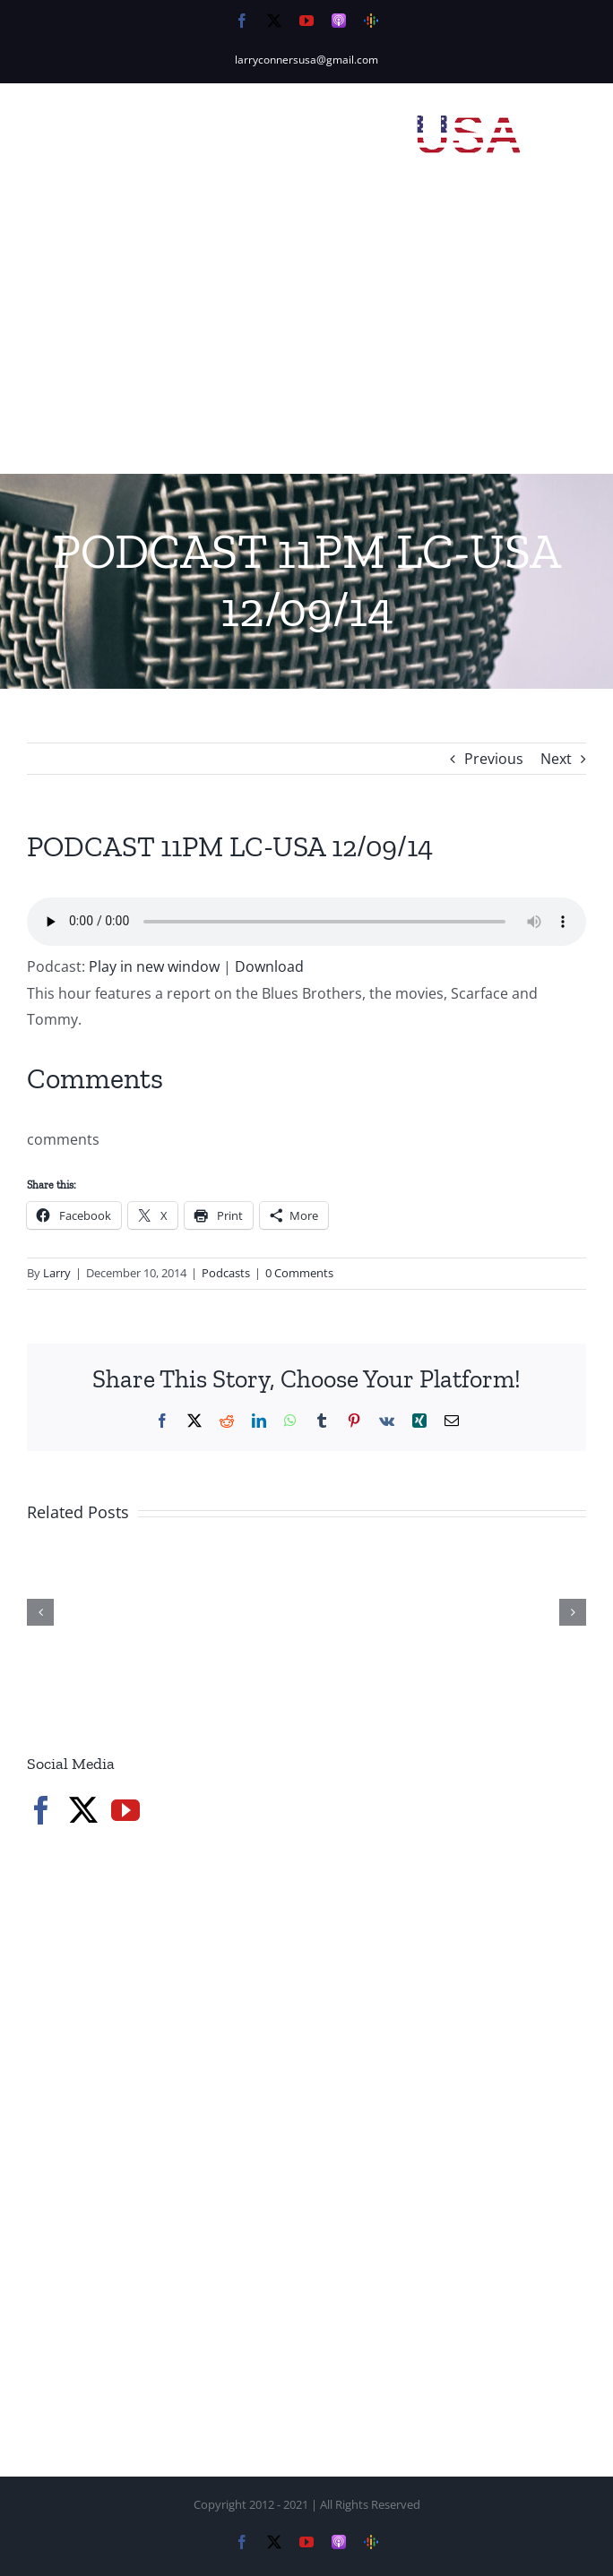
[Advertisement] (306, 339)
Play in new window (154, 966)
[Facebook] (41, 1810)
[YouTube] (125, 1810)
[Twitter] (83, 1810)
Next (556, 759)
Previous (493, 759)
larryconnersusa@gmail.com (306, 59)
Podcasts (226, 1273)
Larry (57, 1273)
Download (269, 966)
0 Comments (299, 1273)
